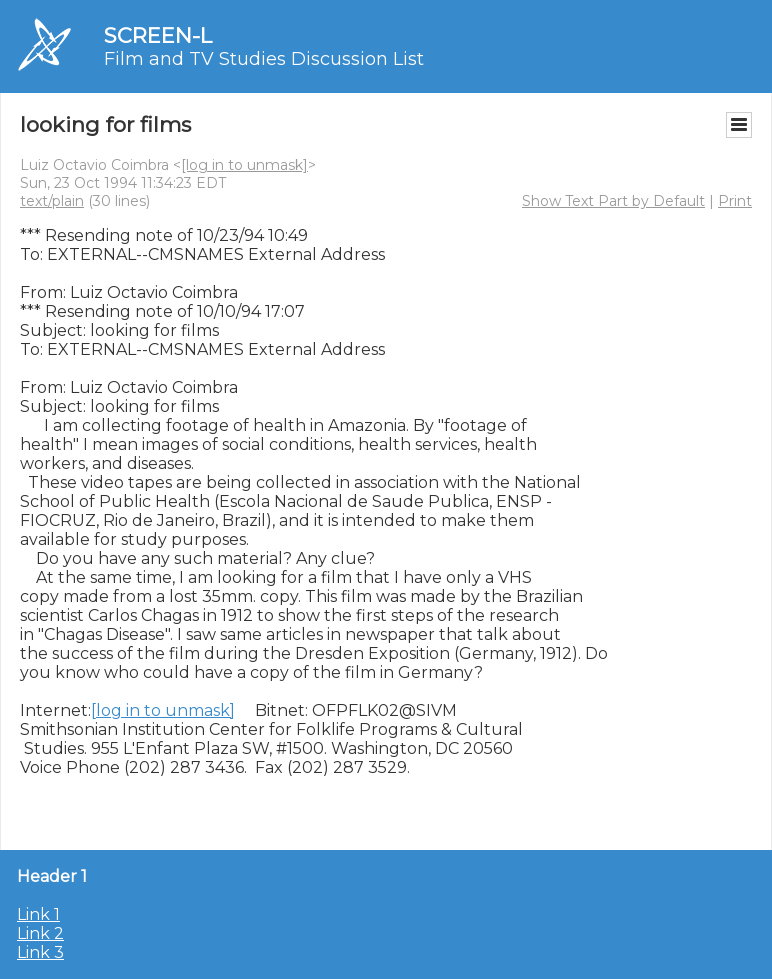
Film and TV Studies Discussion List (264, 59)
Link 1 (38, 914)
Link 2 (40, 933)
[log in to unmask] (244, 165)
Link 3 (40, 952)
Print (735, 201)
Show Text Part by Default (613, 201)
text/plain (52, 201)
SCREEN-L (158, 35)
